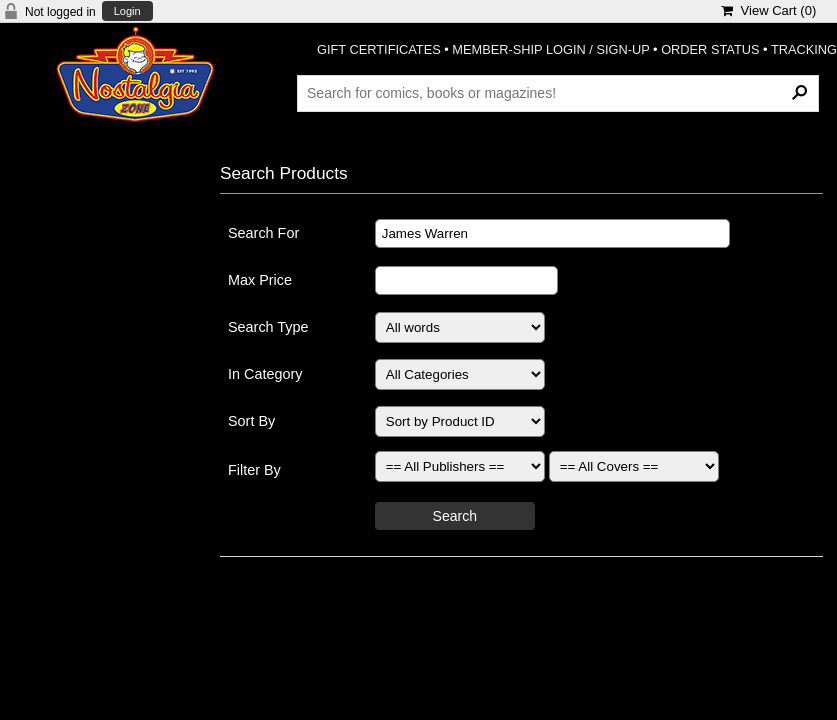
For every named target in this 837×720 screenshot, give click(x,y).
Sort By (251, 421)
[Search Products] (558, 93)
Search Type (268, 327)
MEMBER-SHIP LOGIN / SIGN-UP (550, 49)
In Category (265, 374)
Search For (263, 233)
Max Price (260, 280)
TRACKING (804, 49)
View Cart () (768, 10)
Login (127, 11)
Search (455, 516)
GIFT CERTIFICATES (379, 49)
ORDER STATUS (710, 49)
